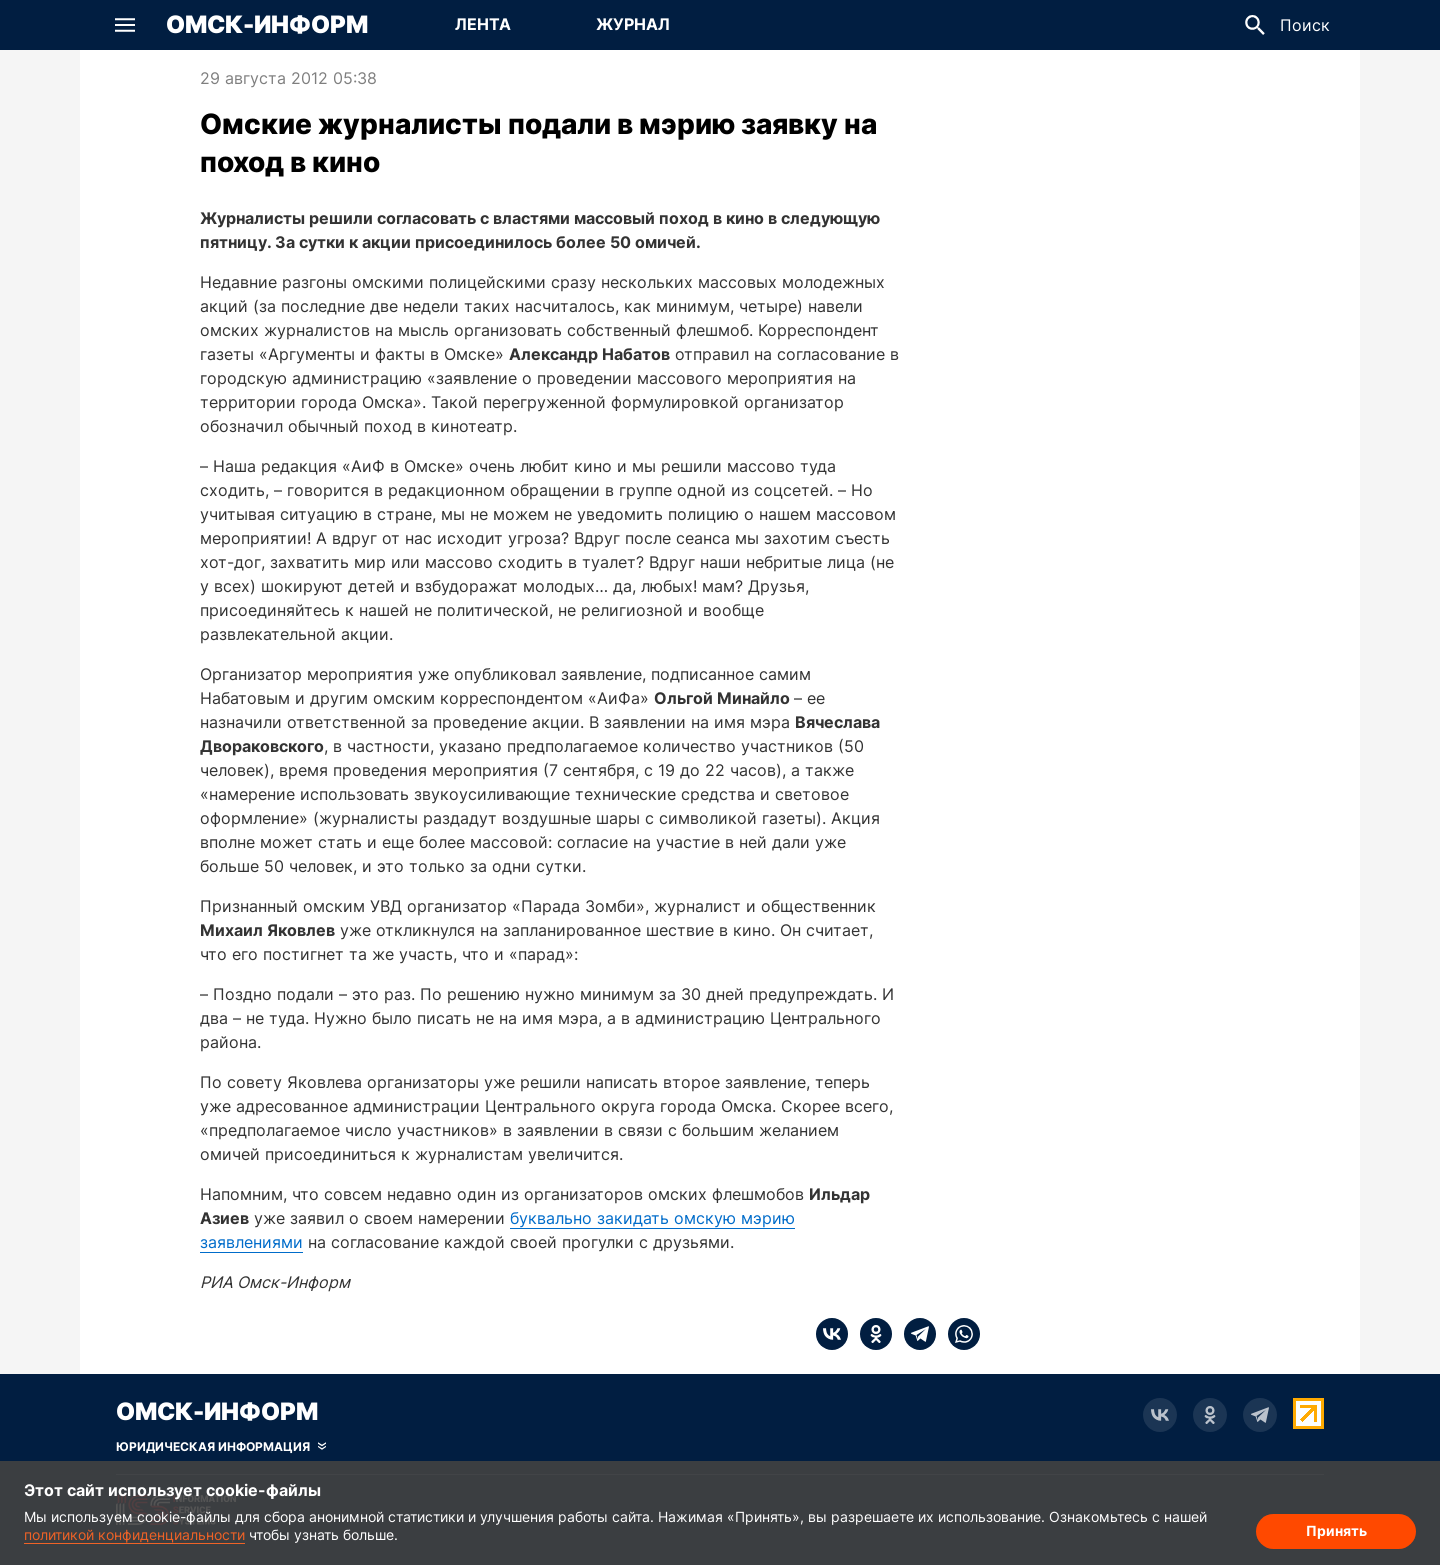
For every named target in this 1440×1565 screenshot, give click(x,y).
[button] (125, 25)
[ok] (870, 1334)
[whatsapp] (958, 1334)
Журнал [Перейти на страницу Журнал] (633, 24)
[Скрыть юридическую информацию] (221, 1447)
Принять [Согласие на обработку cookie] (1336, 1530)
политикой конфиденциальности (134, 1534)
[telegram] (914, 1334)
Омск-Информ (267, 25)
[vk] (832, 1334)
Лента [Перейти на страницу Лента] (483, 24)
